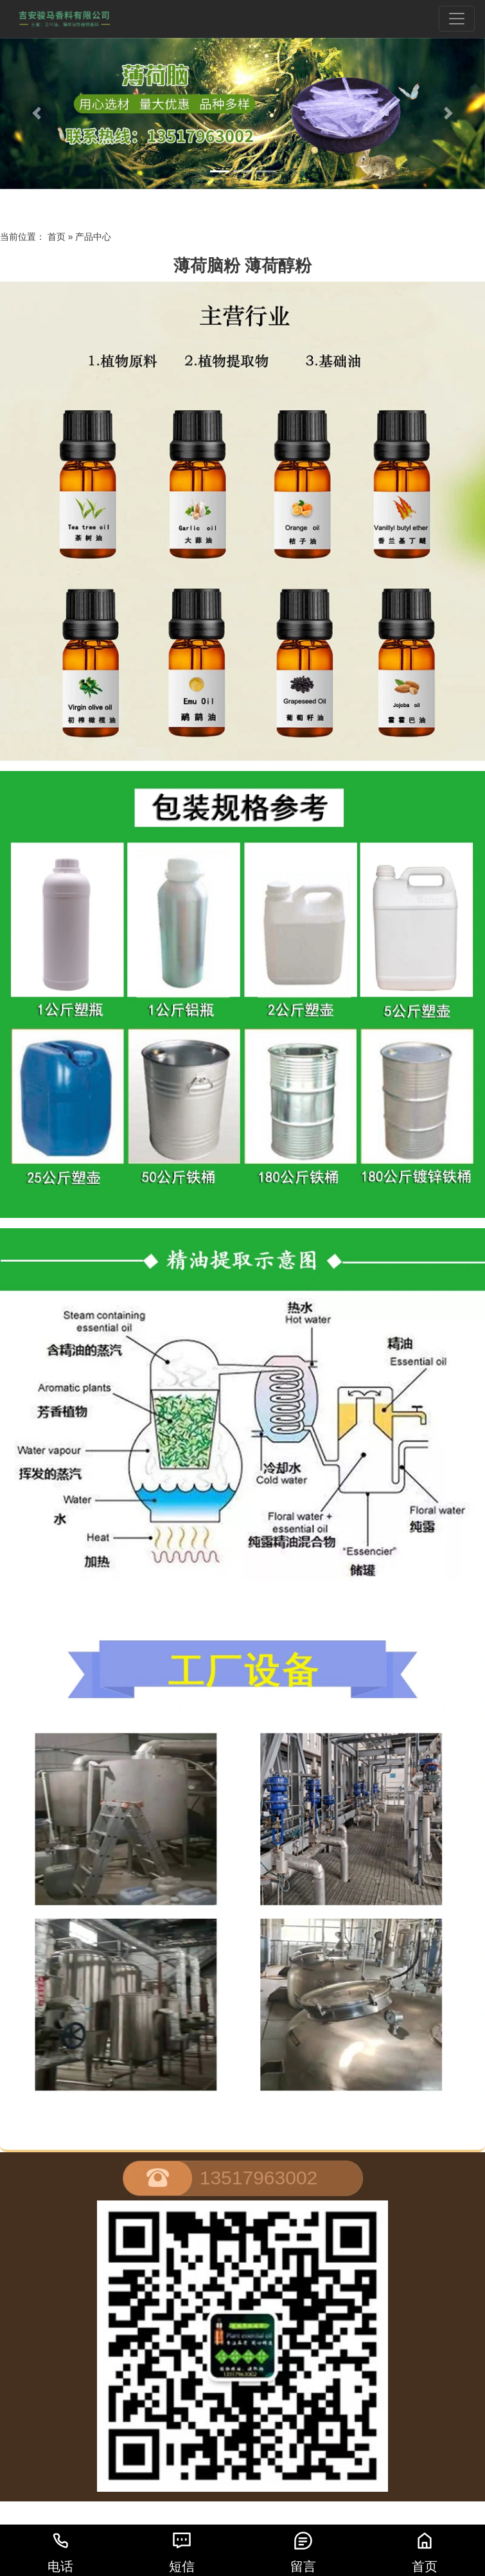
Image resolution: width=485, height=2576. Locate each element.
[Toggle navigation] (457, 19)
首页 (57, 236)
